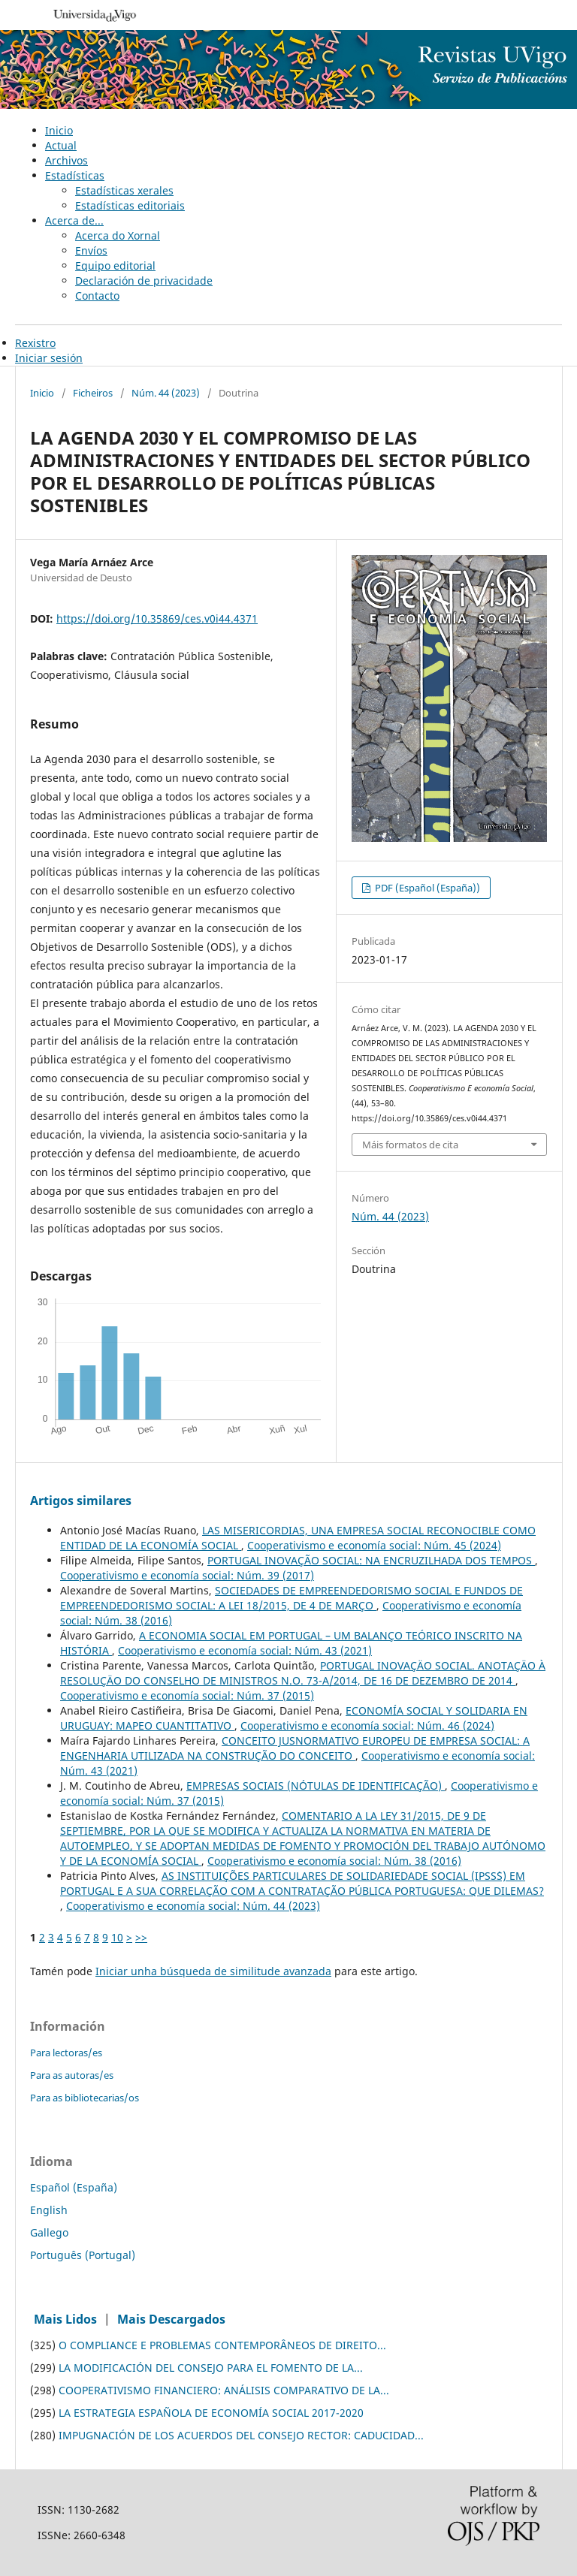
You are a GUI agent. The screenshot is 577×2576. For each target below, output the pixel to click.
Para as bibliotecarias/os (84, 2097)
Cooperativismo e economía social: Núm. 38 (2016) (334, 1861)
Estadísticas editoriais (130, 205)
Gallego (49, 2232)
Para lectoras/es (66, 2052)
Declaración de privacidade (144, 280)
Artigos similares (80, 1500)
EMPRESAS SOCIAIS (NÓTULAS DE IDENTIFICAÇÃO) (315, 1785)
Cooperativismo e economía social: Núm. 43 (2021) (245, 1650)
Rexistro (35, 343)
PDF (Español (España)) (426, 887)
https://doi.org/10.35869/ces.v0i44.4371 (157, 618)
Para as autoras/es (71, 2075)
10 (117, 1937)
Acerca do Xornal (117, 235)
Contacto (97, 295)
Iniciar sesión (49, 358)
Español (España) (73, 2187)
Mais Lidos (65, 2319)
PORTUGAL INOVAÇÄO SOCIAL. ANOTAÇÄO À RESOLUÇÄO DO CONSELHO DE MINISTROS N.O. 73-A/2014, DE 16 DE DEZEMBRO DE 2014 (302, 1673)
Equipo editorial (115, 265)
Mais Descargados (171, 2319)
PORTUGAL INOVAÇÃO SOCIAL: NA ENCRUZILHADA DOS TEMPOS (371, 1560)
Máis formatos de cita (410, 1144)
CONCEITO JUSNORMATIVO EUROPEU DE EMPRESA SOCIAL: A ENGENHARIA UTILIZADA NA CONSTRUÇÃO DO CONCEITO (295, 1748)
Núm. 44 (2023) (165, 393)
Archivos (66, 160)
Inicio (59, 130)
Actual (61, 145)
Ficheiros (93, 393)
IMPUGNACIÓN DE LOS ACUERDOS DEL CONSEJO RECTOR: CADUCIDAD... (241, 2435)
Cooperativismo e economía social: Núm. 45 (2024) (374, 1545)
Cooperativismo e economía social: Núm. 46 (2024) (367, 1725)
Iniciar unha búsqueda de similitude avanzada (213, 1971)
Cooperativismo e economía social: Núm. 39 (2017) (187, 1575)
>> (141, 1937)
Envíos (91, 250)
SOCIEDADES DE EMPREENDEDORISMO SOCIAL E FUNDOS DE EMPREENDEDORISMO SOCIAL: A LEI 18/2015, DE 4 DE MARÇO (291, 1597)
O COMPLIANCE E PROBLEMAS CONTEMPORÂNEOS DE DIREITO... (222, 2345)
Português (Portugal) (82, 2255)
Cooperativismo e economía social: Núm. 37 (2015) (187, 1695)
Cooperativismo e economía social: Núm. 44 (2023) (193, 1906)
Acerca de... (74, 220)
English (49, 2210)
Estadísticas (74, 175)
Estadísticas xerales (124, 190)
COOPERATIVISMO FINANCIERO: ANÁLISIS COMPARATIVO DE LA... (224, 2390)
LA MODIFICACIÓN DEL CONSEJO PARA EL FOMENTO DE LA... (211, 2367)
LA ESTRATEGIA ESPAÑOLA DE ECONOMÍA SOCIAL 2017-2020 (211, 2413)
